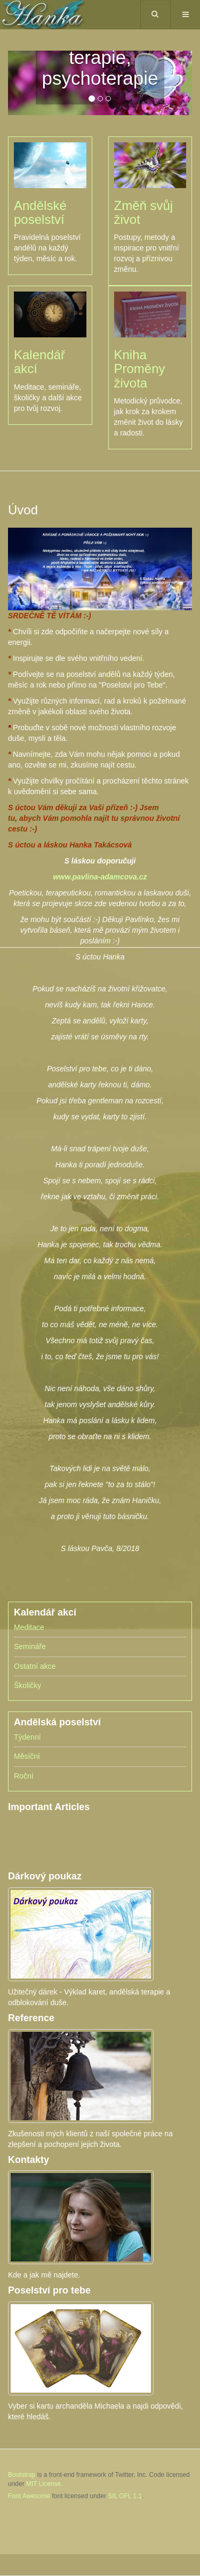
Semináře (30, 1646)
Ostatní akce (35, 1666)
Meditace (29, 1627)
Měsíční (27, 1756)
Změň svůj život (143, 212)
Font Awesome (29, 2496)
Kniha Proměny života (139, 369)
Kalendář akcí (39, 362)
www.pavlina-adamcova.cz (100, 877)
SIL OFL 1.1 (125, 2496)
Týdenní (27, 1737)
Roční (24, 1776)
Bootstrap (21, 2474)
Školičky (27, 1685)
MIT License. (44, 2484)
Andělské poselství (40, 212)
